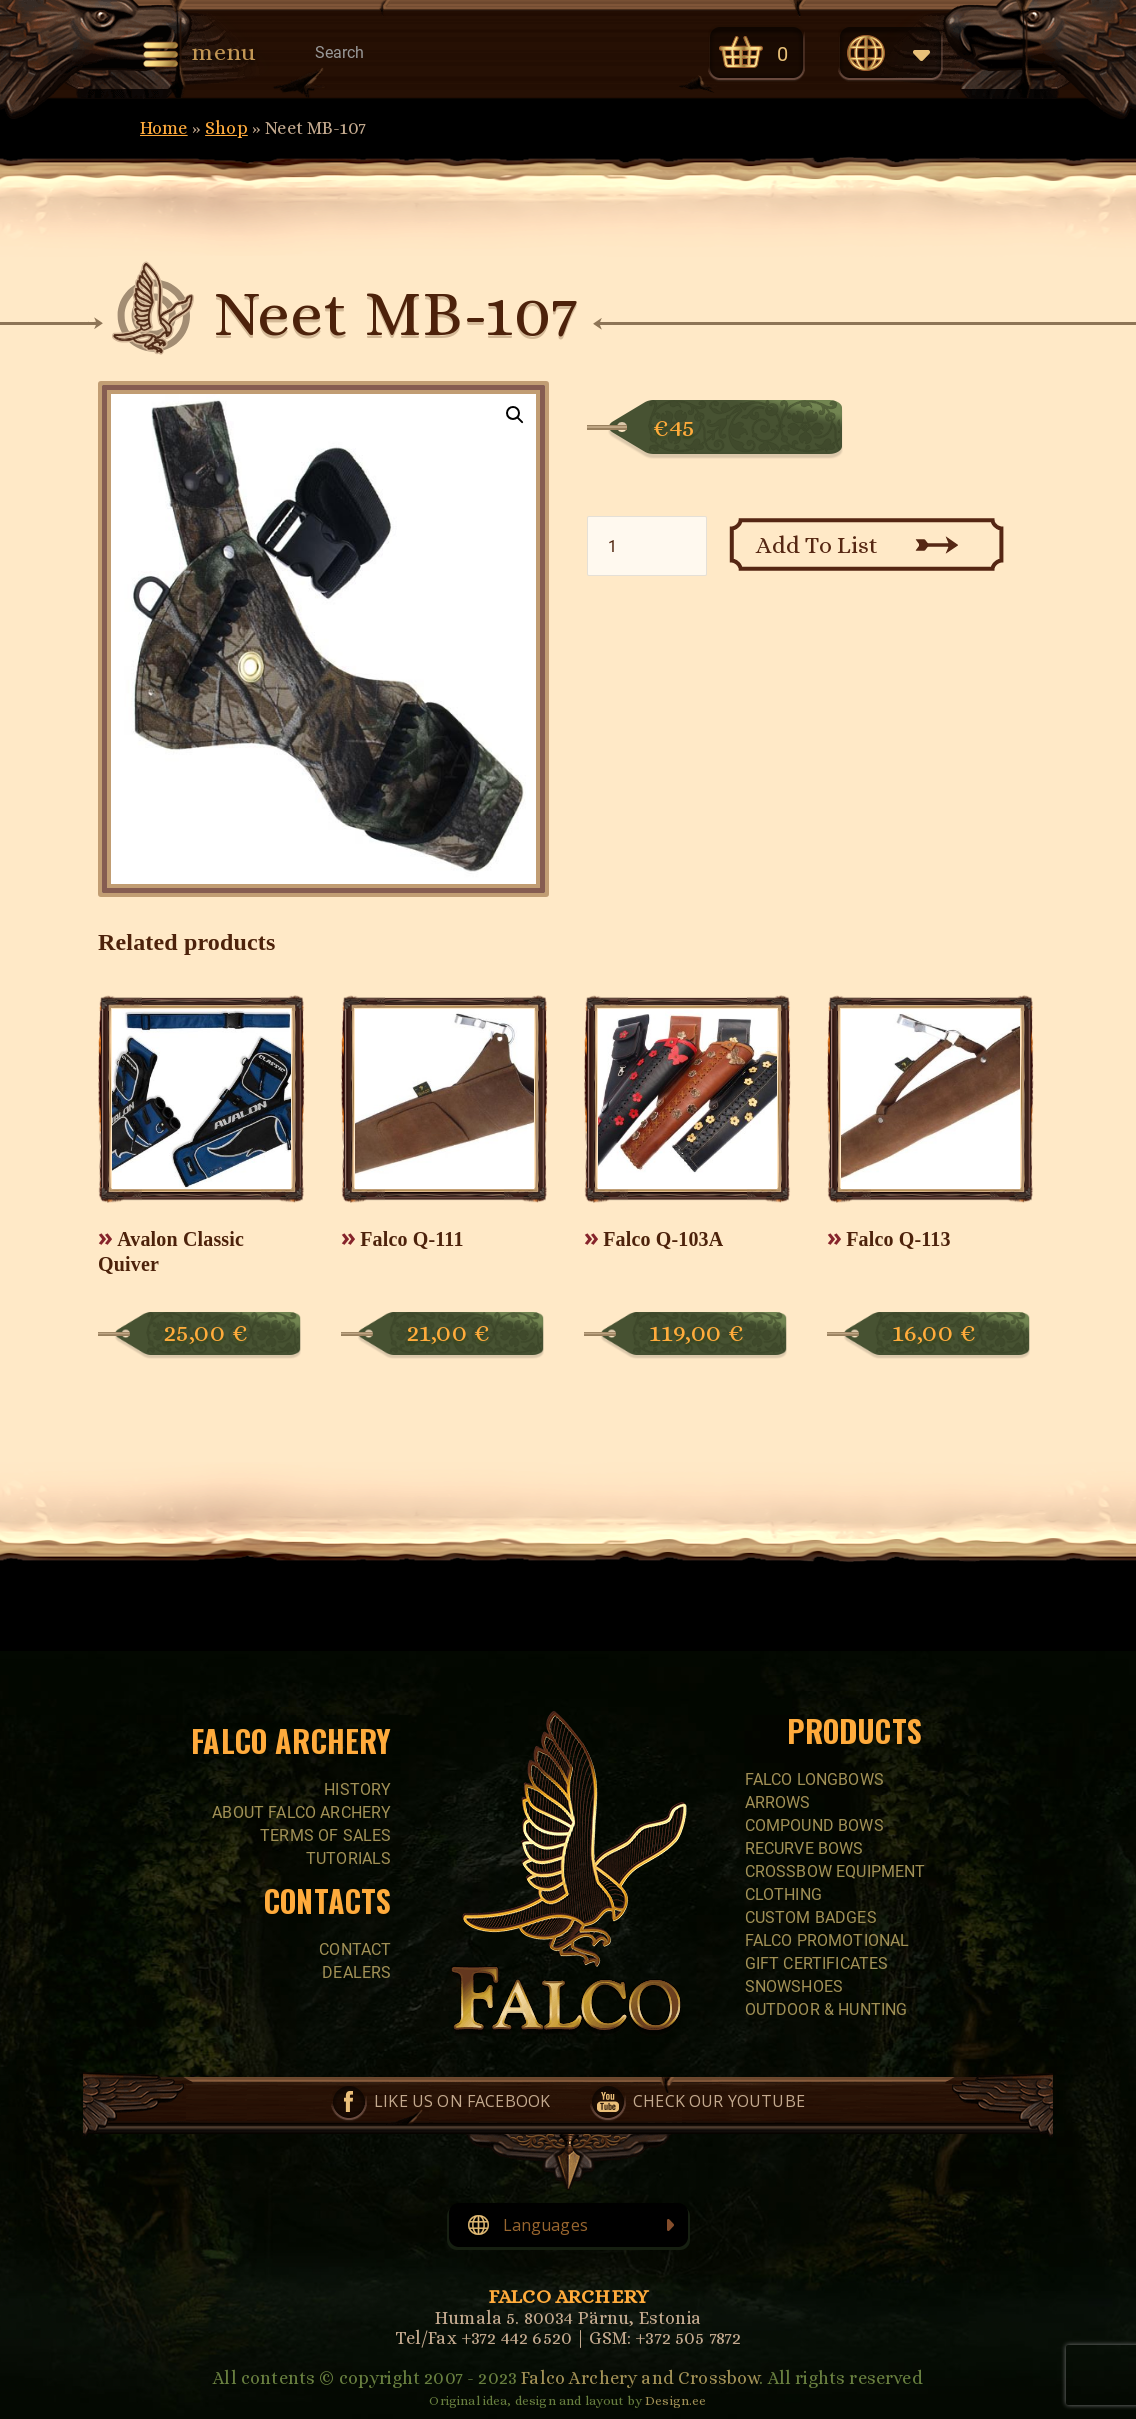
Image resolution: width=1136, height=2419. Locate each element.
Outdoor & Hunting (826, 2009)
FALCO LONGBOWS (814, 1779)
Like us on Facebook (462, 2101)
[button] (515, 415)
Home (164, 128)
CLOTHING (783, 1894)
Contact (355, 1949)
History (357, 1789)
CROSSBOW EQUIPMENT (835, 1871)
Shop (226, 128)
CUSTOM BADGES (811, 1917)
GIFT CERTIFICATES (817, 1963)
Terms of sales (325, 1835)
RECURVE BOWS (804, 1848)
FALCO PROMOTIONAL (827, 1940)
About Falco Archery (301, 1812)
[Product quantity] (647, 546)
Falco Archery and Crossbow (640, 2378)
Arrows (778, 1802)
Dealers (356, 1972)
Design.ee (675, 2400)
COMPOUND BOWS (814, 1825)
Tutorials (348, 1858)
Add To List (817, 545)
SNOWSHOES (794, 1986)
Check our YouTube (719, 2101)
